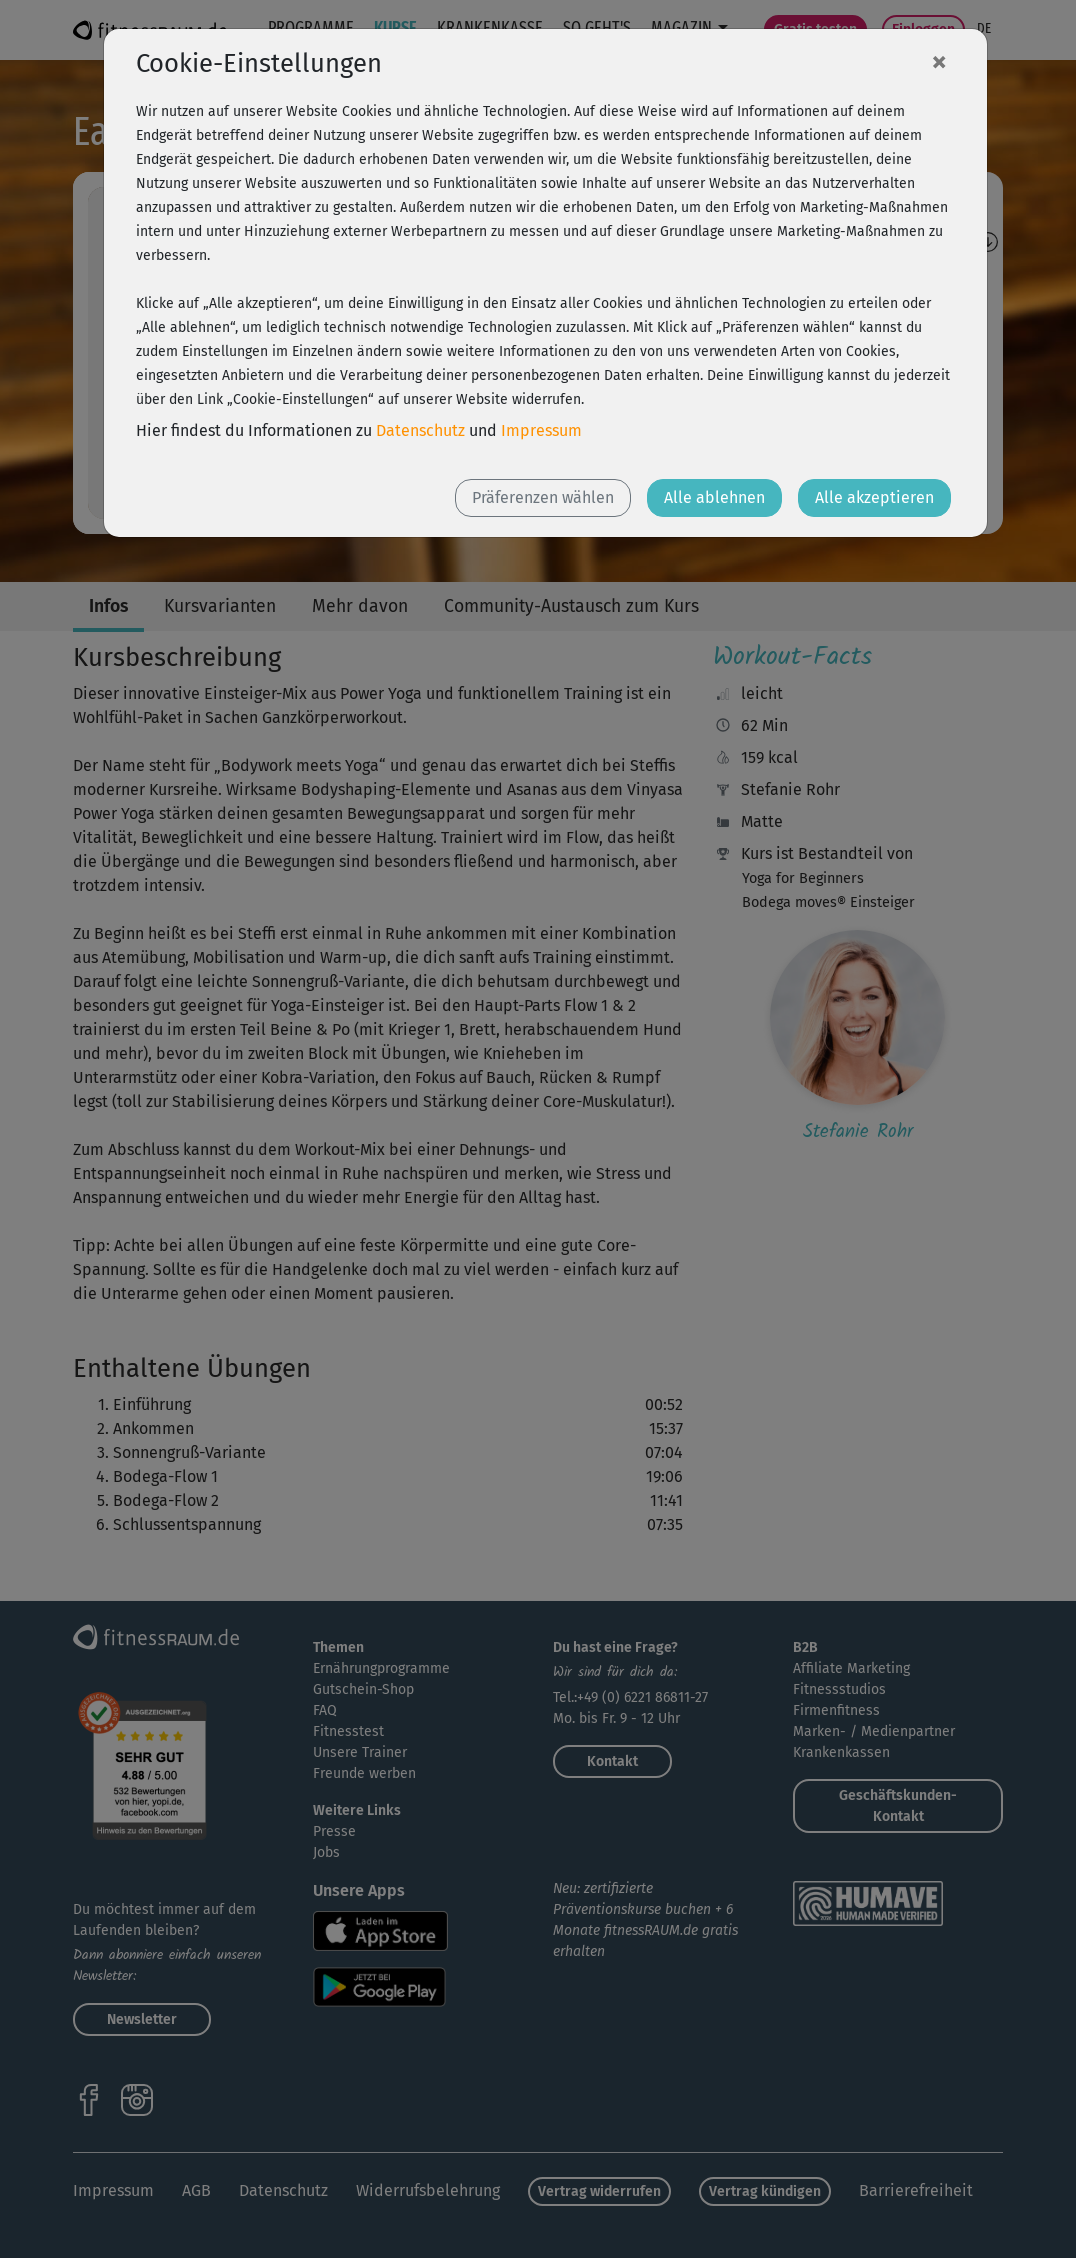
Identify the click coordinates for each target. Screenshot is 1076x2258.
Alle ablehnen (714, 497)
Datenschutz (420, 430)
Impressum (541, 430)
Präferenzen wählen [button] (543, 497)
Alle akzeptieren (874, 497)
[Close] (939, 61)
